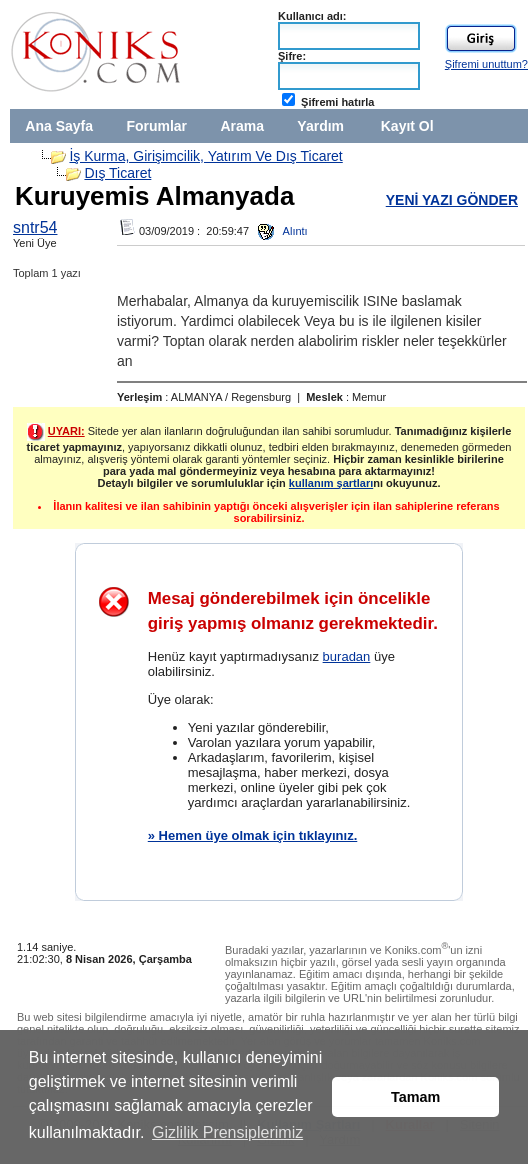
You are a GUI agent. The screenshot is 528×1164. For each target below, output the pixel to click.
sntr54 (35, 227)
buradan (347, 656)
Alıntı (283, 231)
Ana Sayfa (59, 126)
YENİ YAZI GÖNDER (452, 200)
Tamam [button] (415, 1097)
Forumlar (156, 126)
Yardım (320, 126)
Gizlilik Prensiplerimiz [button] (227, 1132)
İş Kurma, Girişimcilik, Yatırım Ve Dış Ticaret (205, 156)
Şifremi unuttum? (486, 64)
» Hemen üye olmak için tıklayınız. (253, 835)
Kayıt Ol (407, 126)
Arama (242, 126)
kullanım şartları (331, 483)
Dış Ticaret (117, 173)
